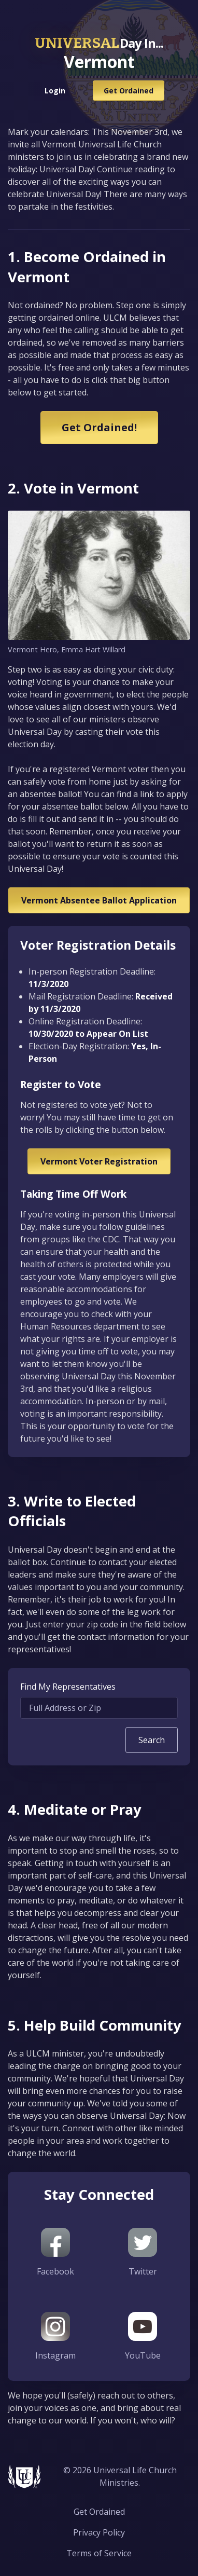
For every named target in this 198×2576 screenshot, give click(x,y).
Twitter (142, 2252)
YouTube (143, 2336)
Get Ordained (128, 90)
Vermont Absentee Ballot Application (99, 900)
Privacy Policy (99, 2532)
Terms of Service (99, 2553)
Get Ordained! (99, 427)
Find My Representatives (68, 1686)
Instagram (55, 2336)
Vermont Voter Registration (99, 1161)
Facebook (55, 2252)
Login (55, 90)
